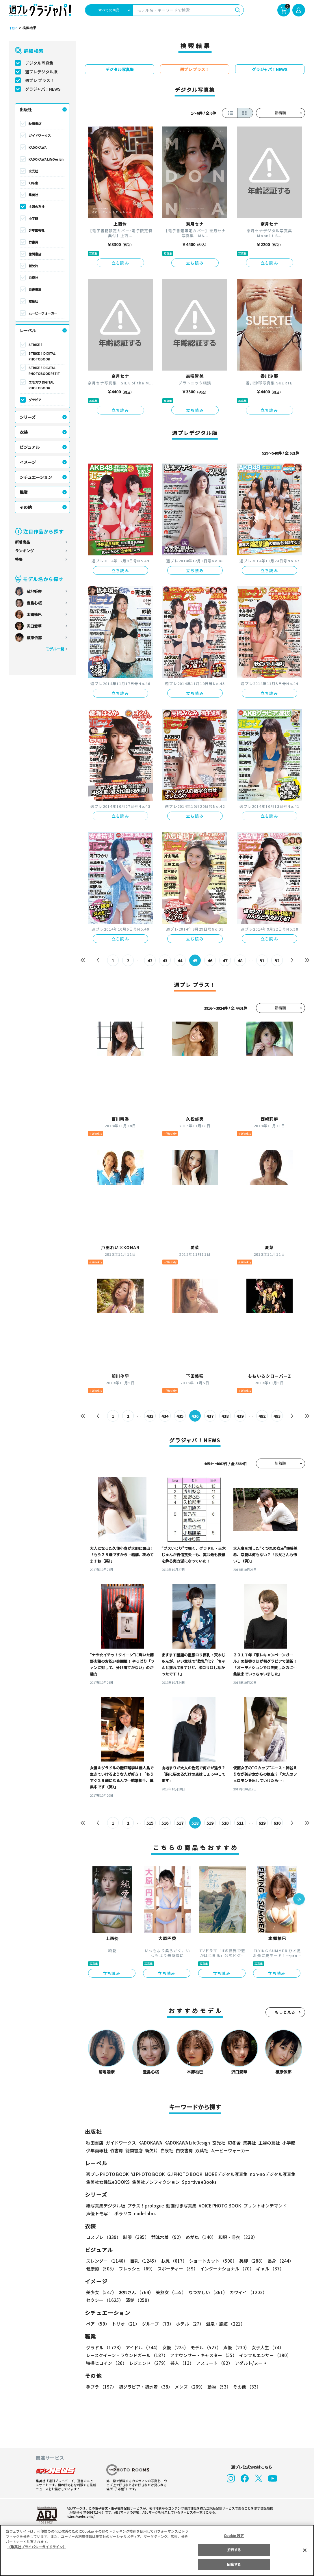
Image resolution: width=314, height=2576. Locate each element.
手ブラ (101, 2387)
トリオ (125, 2324)
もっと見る (285, 2012)
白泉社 (33, 277)
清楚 (99, 2300)
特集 (19, 559)
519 (209, 1823)
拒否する (234, 2549)
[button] (299, 1899)
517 (179, 1823)
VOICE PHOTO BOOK (218, 2206)
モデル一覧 (54, 649)
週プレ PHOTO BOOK (107, 2174)
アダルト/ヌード (249, 2363)
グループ (157, 2324)
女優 (174, 2347)
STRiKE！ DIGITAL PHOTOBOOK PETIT (44, 370)
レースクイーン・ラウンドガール (127, 2355)
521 (240, 1823)
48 (239, 961)
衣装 (24, 432)
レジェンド (148, 2363)
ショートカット (210, 2261)
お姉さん (135, 2292)
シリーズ (28, 417)
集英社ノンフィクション (155, 2182)
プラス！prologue (145, 2206)
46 (209, 961)
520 (224, 1823)
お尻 (172, 2261)
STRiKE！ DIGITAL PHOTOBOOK (42, 356)
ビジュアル (30, 447)
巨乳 (143, 2261)
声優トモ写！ (99, 2213)
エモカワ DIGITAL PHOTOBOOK (41, 385)
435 (179, 1416)
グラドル (104, 2347)
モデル (204, 2347)
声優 (234, 2347)
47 (224, 961)
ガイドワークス (40, 135)
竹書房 (33, 242)
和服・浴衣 (236, 2237)
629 (261, 1823)
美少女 (101, 2292)
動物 (217, 2387)
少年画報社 (36, 230)
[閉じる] (304, 2550)
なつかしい (206, 2292)
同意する (234, 2564)
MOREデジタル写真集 (222, 2174)
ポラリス (123, 2213)
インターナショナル (225, 2269)
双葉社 (33, 301)
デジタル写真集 (39, 63)
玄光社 (33, 171)
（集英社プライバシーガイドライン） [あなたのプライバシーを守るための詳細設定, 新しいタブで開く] (36, 2546)
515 (149, 1823)
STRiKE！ (36, 344)
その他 (26, 507)
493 (276, 1416)
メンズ (189, 2387)
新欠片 (33, 265)
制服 (135, 2237)
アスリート (213, 2363)
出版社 (26, 109)
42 (149, 961)
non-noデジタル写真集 (268, 2174)
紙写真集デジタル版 (105, 2206)
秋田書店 (35, 123)
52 (276, 961)
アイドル (142, 2347)
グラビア (35, 399)
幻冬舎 (33, 183)
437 (209, 1416)
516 (164, 1823)
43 (164, 961)
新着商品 (22, 542)
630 (276, 1823)
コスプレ (103, 2237)
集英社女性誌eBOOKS (107, 2182)
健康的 (101, 2269)
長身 (277, 2261)
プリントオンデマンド (262, 2206)
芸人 (181, 2363)
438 (224, 1416)
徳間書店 (35, 254)
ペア (97, 2324)
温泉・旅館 (224, 2324)
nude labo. (144, 2213)
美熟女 (169, 2292)
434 (164, 1416)
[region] (157, 2550)
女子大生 (265, 2347)
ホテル (188, 2324)
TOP (12, 28)
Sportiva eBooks (197, 2182)
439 (240, 1416)
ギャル (268, 2269)
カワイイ (246, 2292)
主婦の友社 (36, 206)
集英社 (33, 194)
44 (179, 961)
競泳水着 (166, 2237)
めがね (199, 2237)
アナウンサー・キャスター (203, 2355)
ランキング (24, 550)
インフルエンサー (264, 2355)
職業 (24, 492)
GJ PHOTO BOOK (182, 2174)
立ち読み (120, 263)
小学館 (33, 218)
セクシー (285, 2292)
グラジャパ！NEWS (42, 89)
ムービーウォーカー (43, 313)
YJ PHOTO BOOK (146, 2174)
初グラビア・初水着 (145, 2387)
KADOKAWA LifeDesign (46, 159)
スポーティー (177, 2269)
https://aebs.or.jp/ (80, 2516)
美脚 (249, 2261)
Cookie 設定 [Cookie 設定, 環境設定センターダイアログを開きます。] (234, 2535)
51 (261, 961)
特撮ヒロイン (106, 2363)
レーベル (28, 330)
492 (261, 1416)
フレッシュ (136, 2269)
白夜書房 (35, 289)
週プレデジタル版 (41, 72)
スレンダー (106, 2261)
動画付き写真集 (180, 2206)
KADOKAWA (38, 147)
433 (149, 1416)
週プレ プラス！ (39, 80)
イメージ (28, 462)
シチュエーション (36, 477)
